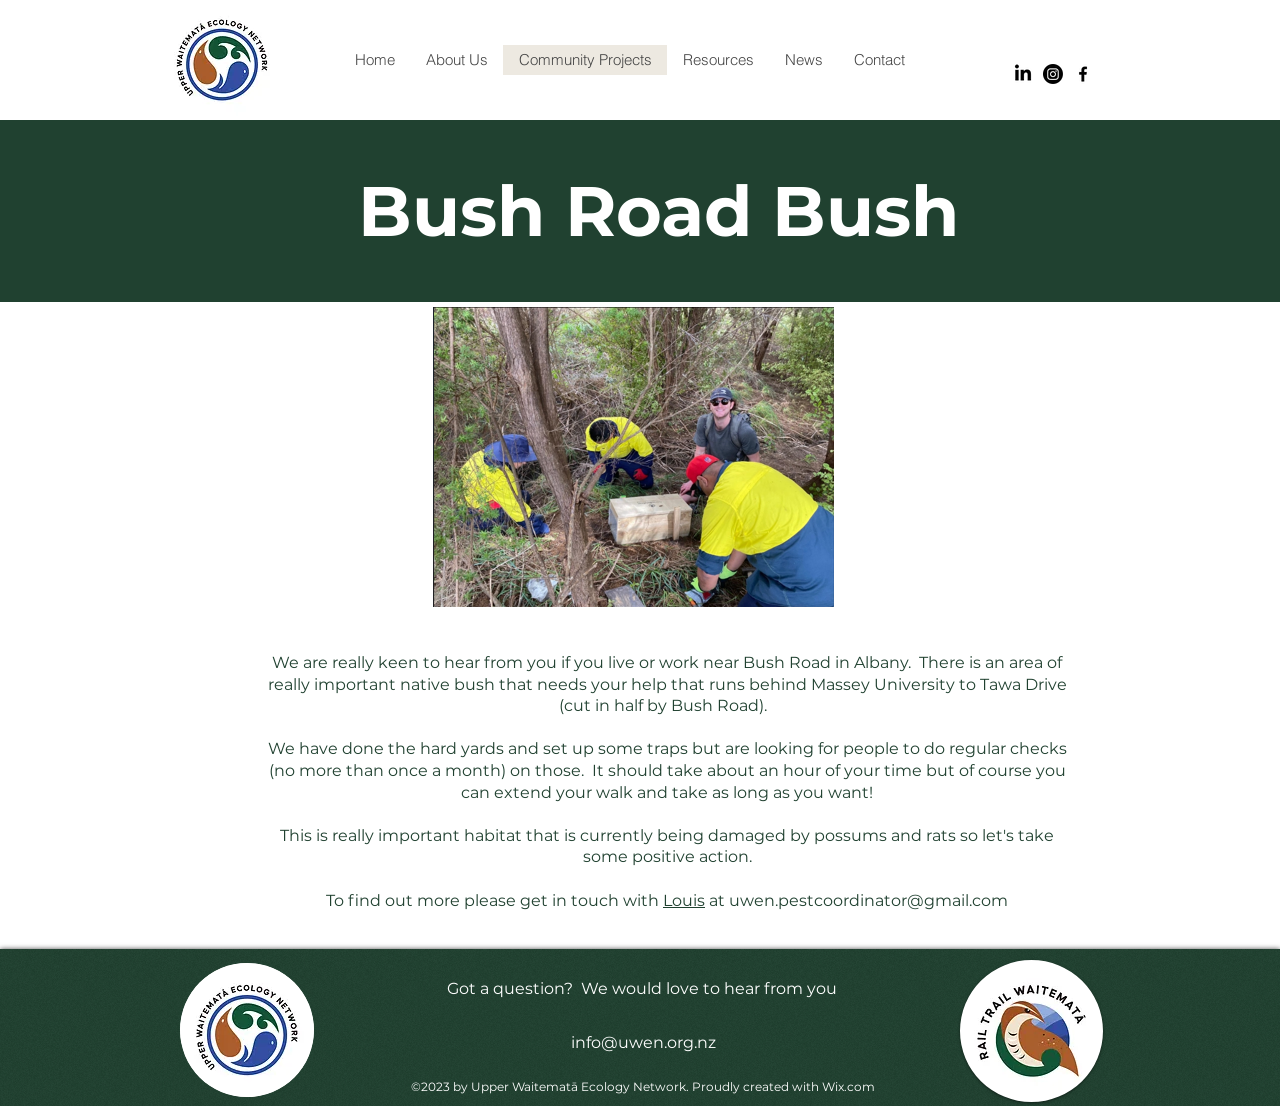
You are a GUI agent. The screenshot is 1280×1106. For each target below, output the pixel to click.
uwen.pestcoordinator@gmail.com (868, 900)
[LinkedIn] (1023, 74)
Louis (684, 900)
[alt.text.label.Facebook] (1083, 74)
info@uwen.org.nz (643, 1042)
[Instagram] (1053, 74)
